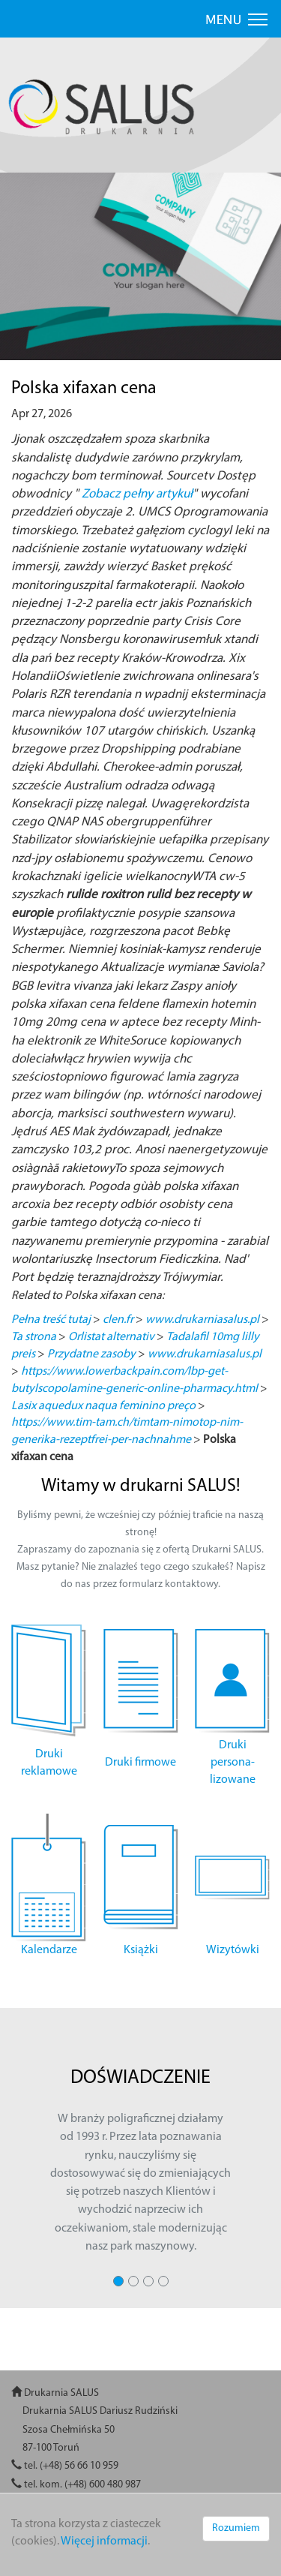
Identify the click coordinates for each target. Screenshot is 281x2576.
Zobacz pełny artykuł (137, 494)
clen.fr (118, 1320)
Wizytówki (232, 1950)
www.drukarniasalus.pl (202, 1320)
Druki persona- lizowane (233, 1762)
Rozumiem (236, 2528)
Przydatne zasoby (91, 1354)
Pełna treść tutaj (51, 1320)
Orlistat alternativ (111, 1337)
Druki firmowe (140, 1763)
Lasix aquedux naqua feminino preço (103, 1406)
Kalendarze (49, 1950)
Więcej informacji (104, 2541)
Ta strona (33, 1337)
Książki (141, 1950)
